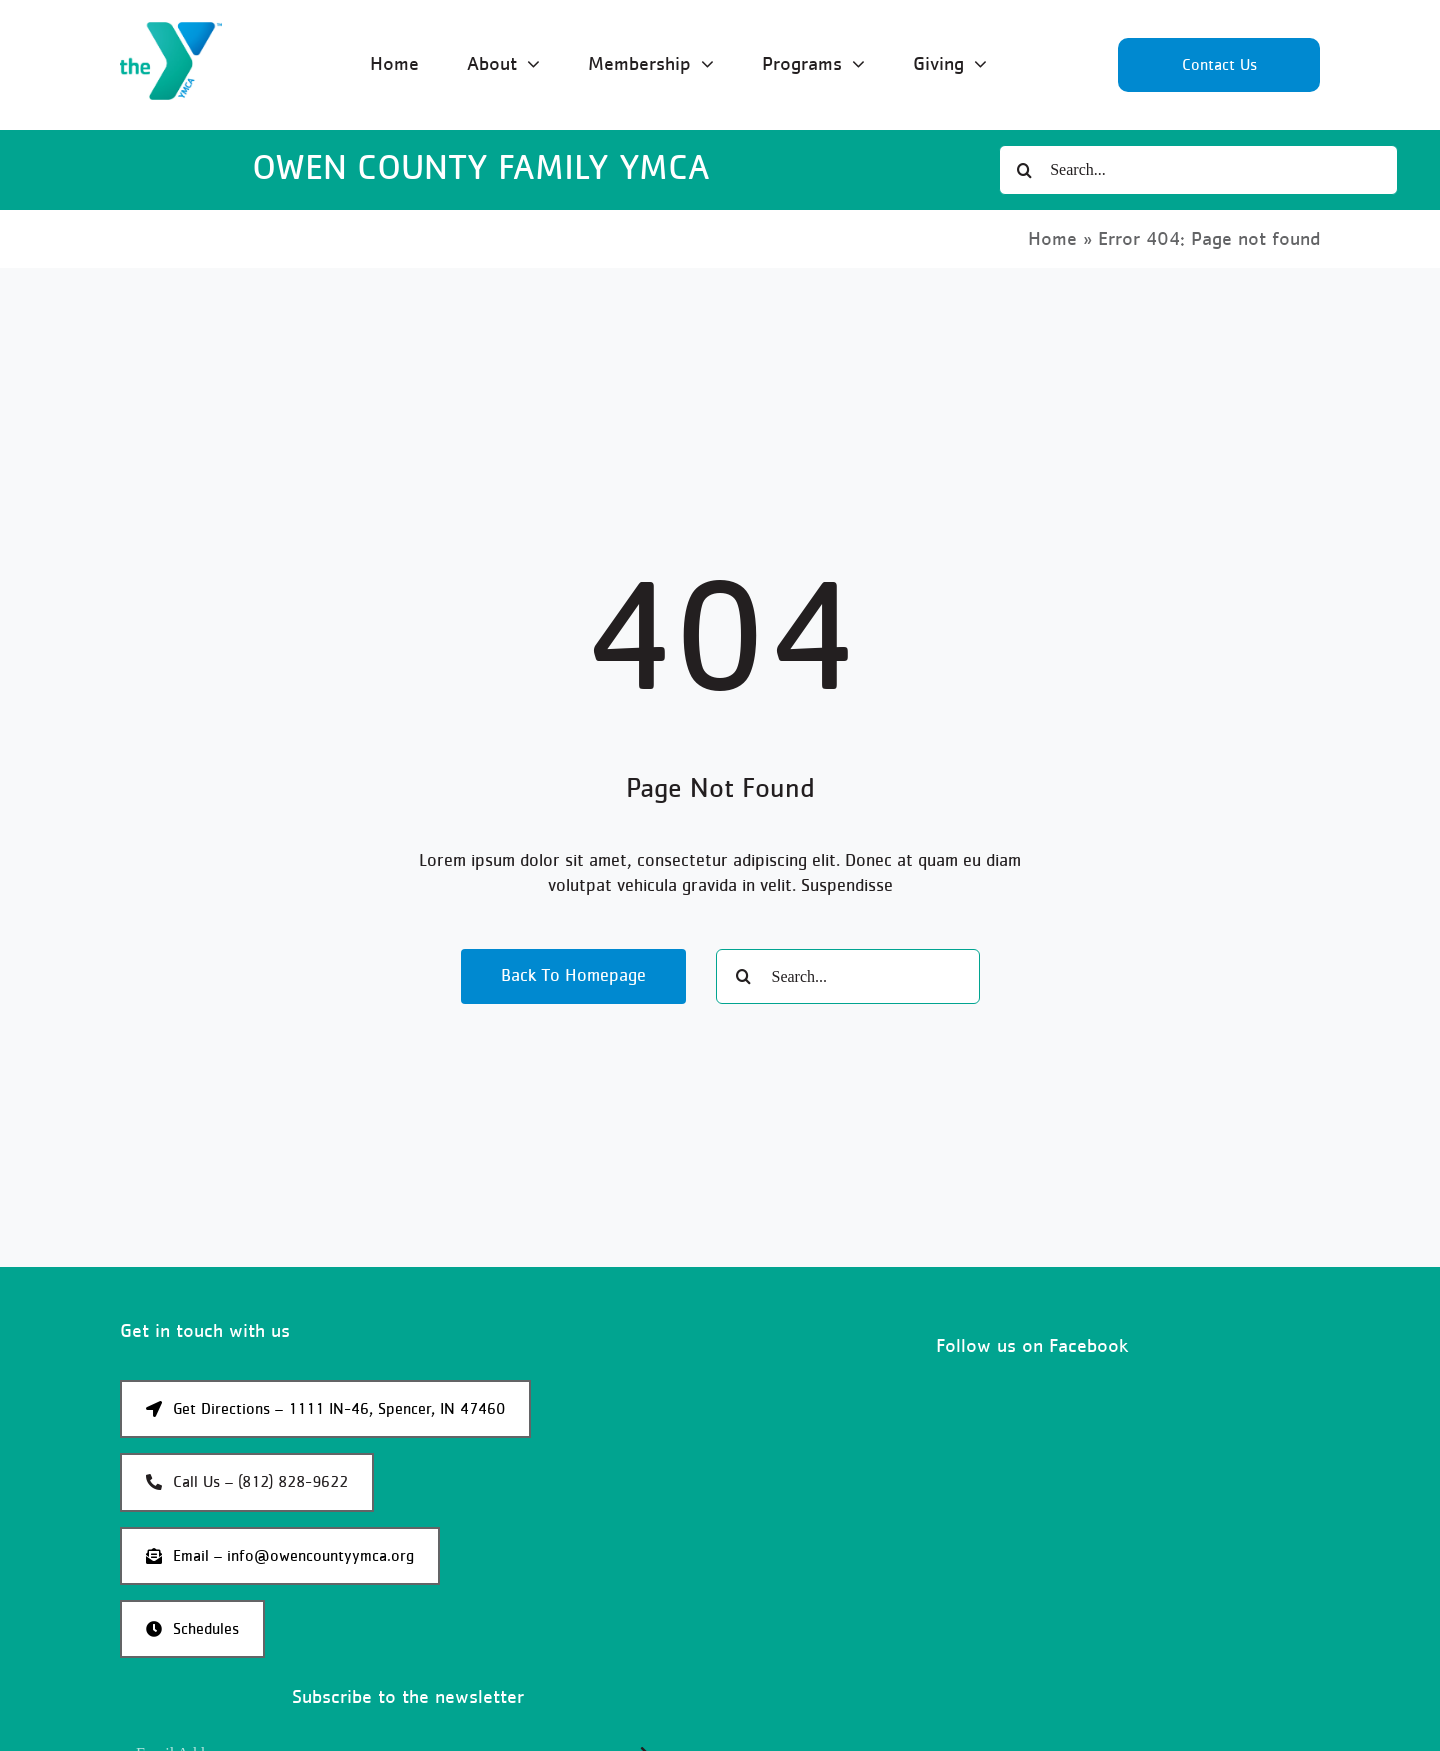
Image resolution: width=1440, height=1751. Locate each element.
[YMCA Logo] (171, 31)
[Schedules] (192, 1629)
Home (1052, 239)
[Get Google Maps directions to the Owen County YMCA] (325, 1409)
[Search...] (1198, 170)
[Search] (1024, 170)
